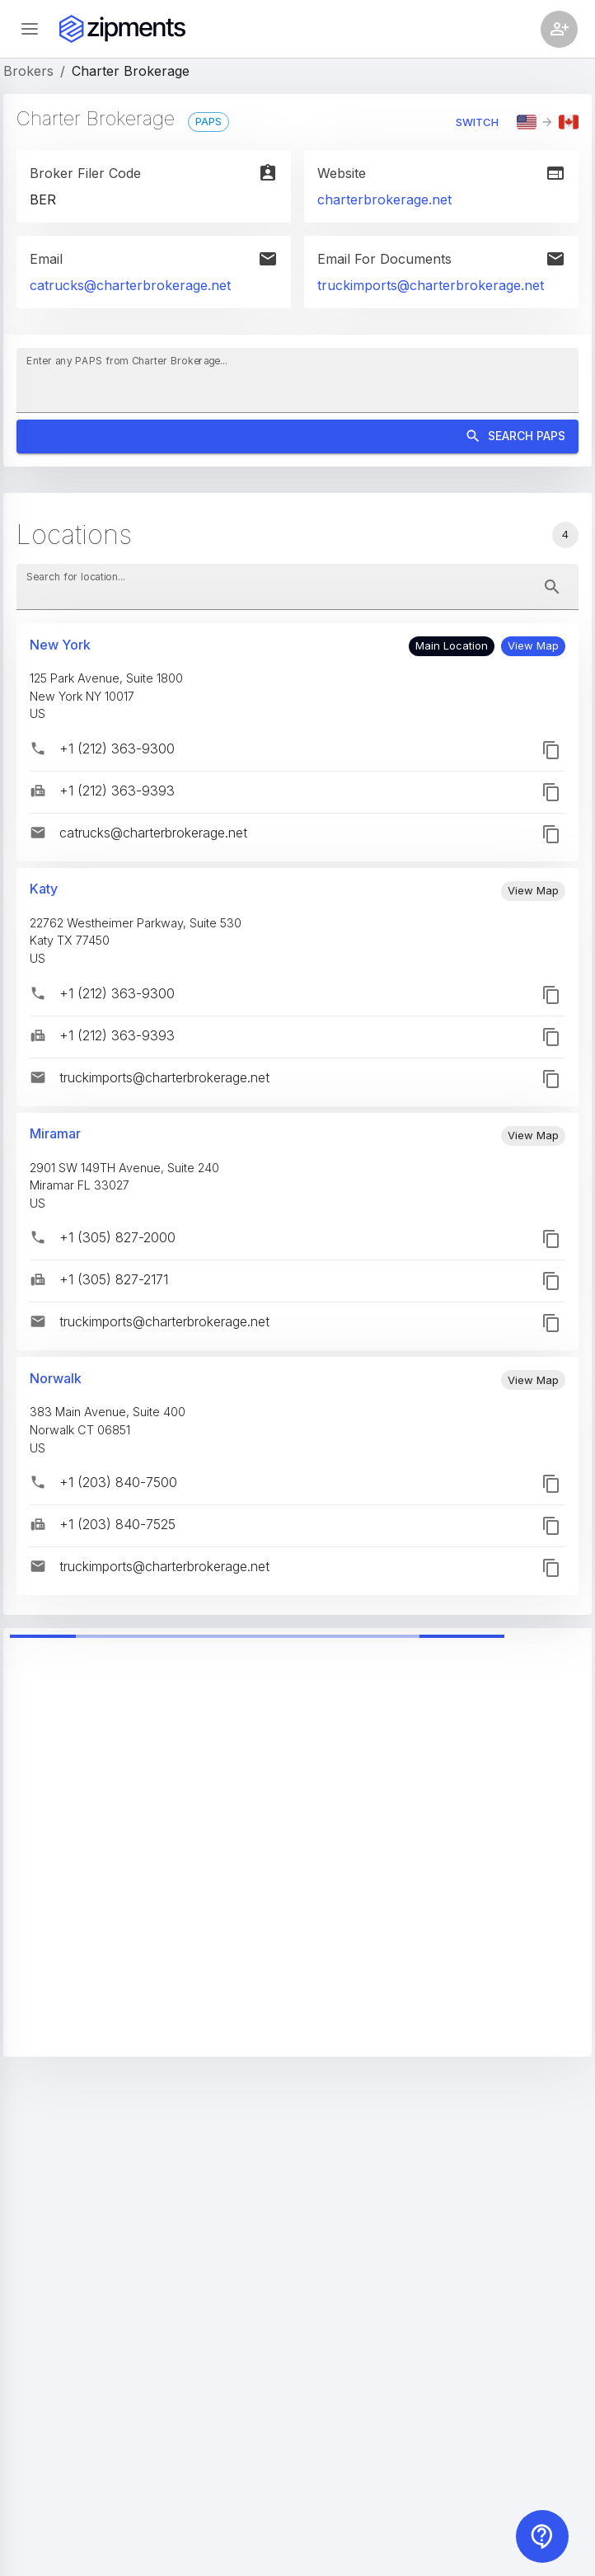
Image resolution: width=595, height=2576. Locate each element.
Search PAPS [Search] (297, 436)
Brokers (28, 71)
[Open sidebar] (29, 28)
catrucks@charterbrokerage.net (130, 285)
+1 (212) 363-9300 (117, 748)
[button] (533, 646)
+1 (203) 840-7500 (118, 1482)
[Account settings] (559, 29)
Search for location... (75, 576)
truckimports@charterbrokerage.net (430, 285)
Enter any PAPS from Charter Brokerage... (126, 360)
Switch (477, 122)
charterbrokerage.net (384, 199)
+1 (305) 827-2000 (117, 1237)
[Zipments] (122, 29)
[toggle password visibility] (552, 586)
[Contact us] (542, 2536)
